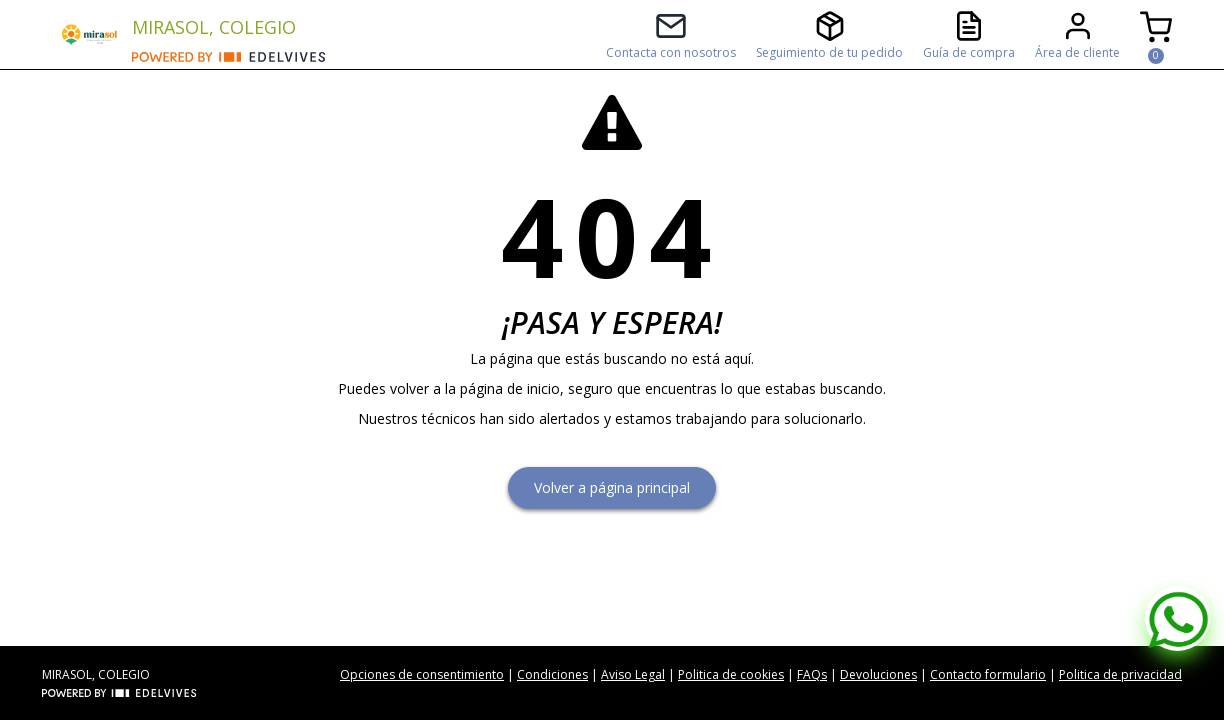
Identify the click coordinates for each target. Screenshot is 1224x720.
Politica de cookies (731, 674)
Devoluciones (878, 674)
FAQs (812, 674)
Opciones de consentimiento (422, 674)
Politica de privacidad (1120, 674)
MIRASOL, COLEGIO (214, 27)
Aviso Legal (633, 674)
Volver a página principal (612, 487)
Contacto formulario (988, 674)
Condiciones (552, 674)
